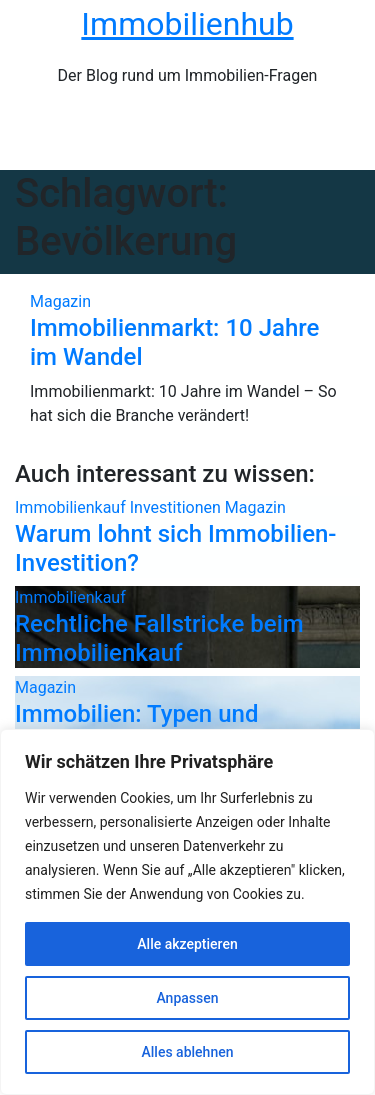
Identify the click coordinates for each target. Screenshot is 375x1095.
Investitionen (177, 507)
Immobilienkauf (72, 507)
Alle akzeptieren (187, 944)
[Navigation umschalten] (199, 137)
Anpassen (187, 998)
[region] (187, 912)
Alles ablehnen (188, 1052)
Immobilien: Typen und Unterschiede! (136, 728)
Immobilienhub (187, 24)
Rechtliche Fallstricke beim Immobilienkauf (159, 638)
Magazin (60, 301)
